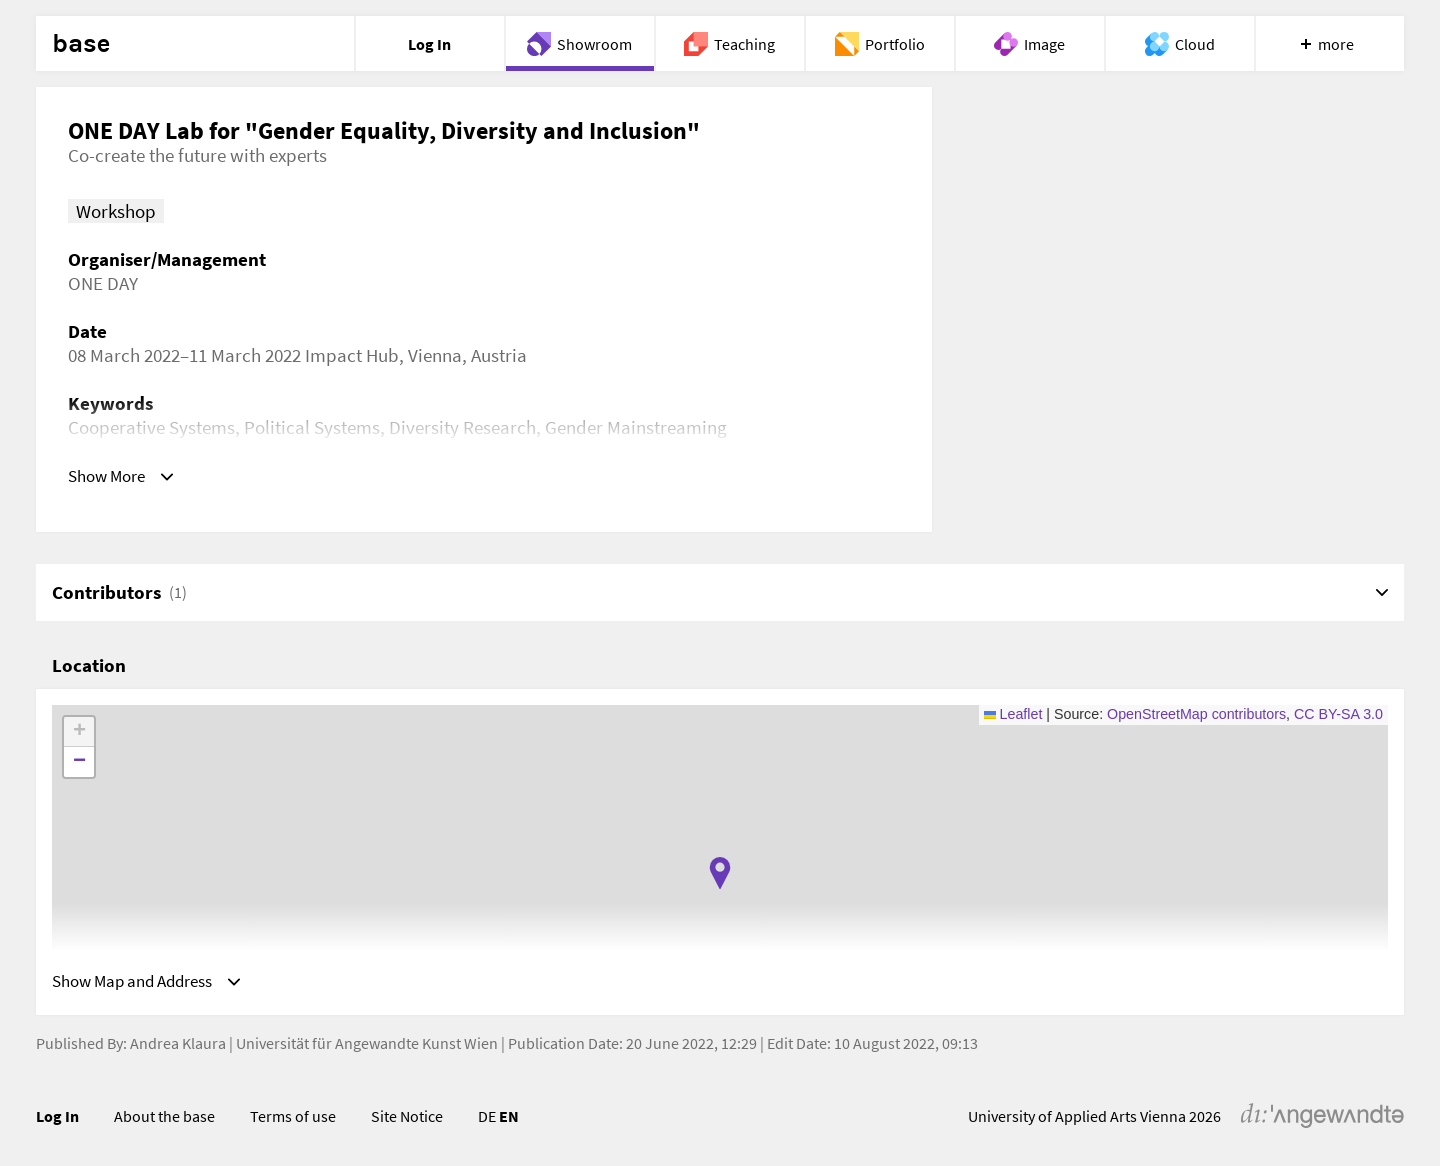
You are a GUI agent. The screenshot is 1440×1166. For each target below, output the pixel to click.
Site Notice (407, 1121)
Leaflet (1013, 714)
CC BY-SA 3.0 (1338, 714)
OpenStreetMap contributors (1196, 714)
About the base (164, 1121)
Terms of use (293, 1121)
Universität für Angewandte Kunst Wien (367, 1048)
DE (487, 1121)
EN (509, 1121)
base (81, 44)
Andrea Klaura (178, 1048)
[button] (720, 873)
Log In (57, 1121)
